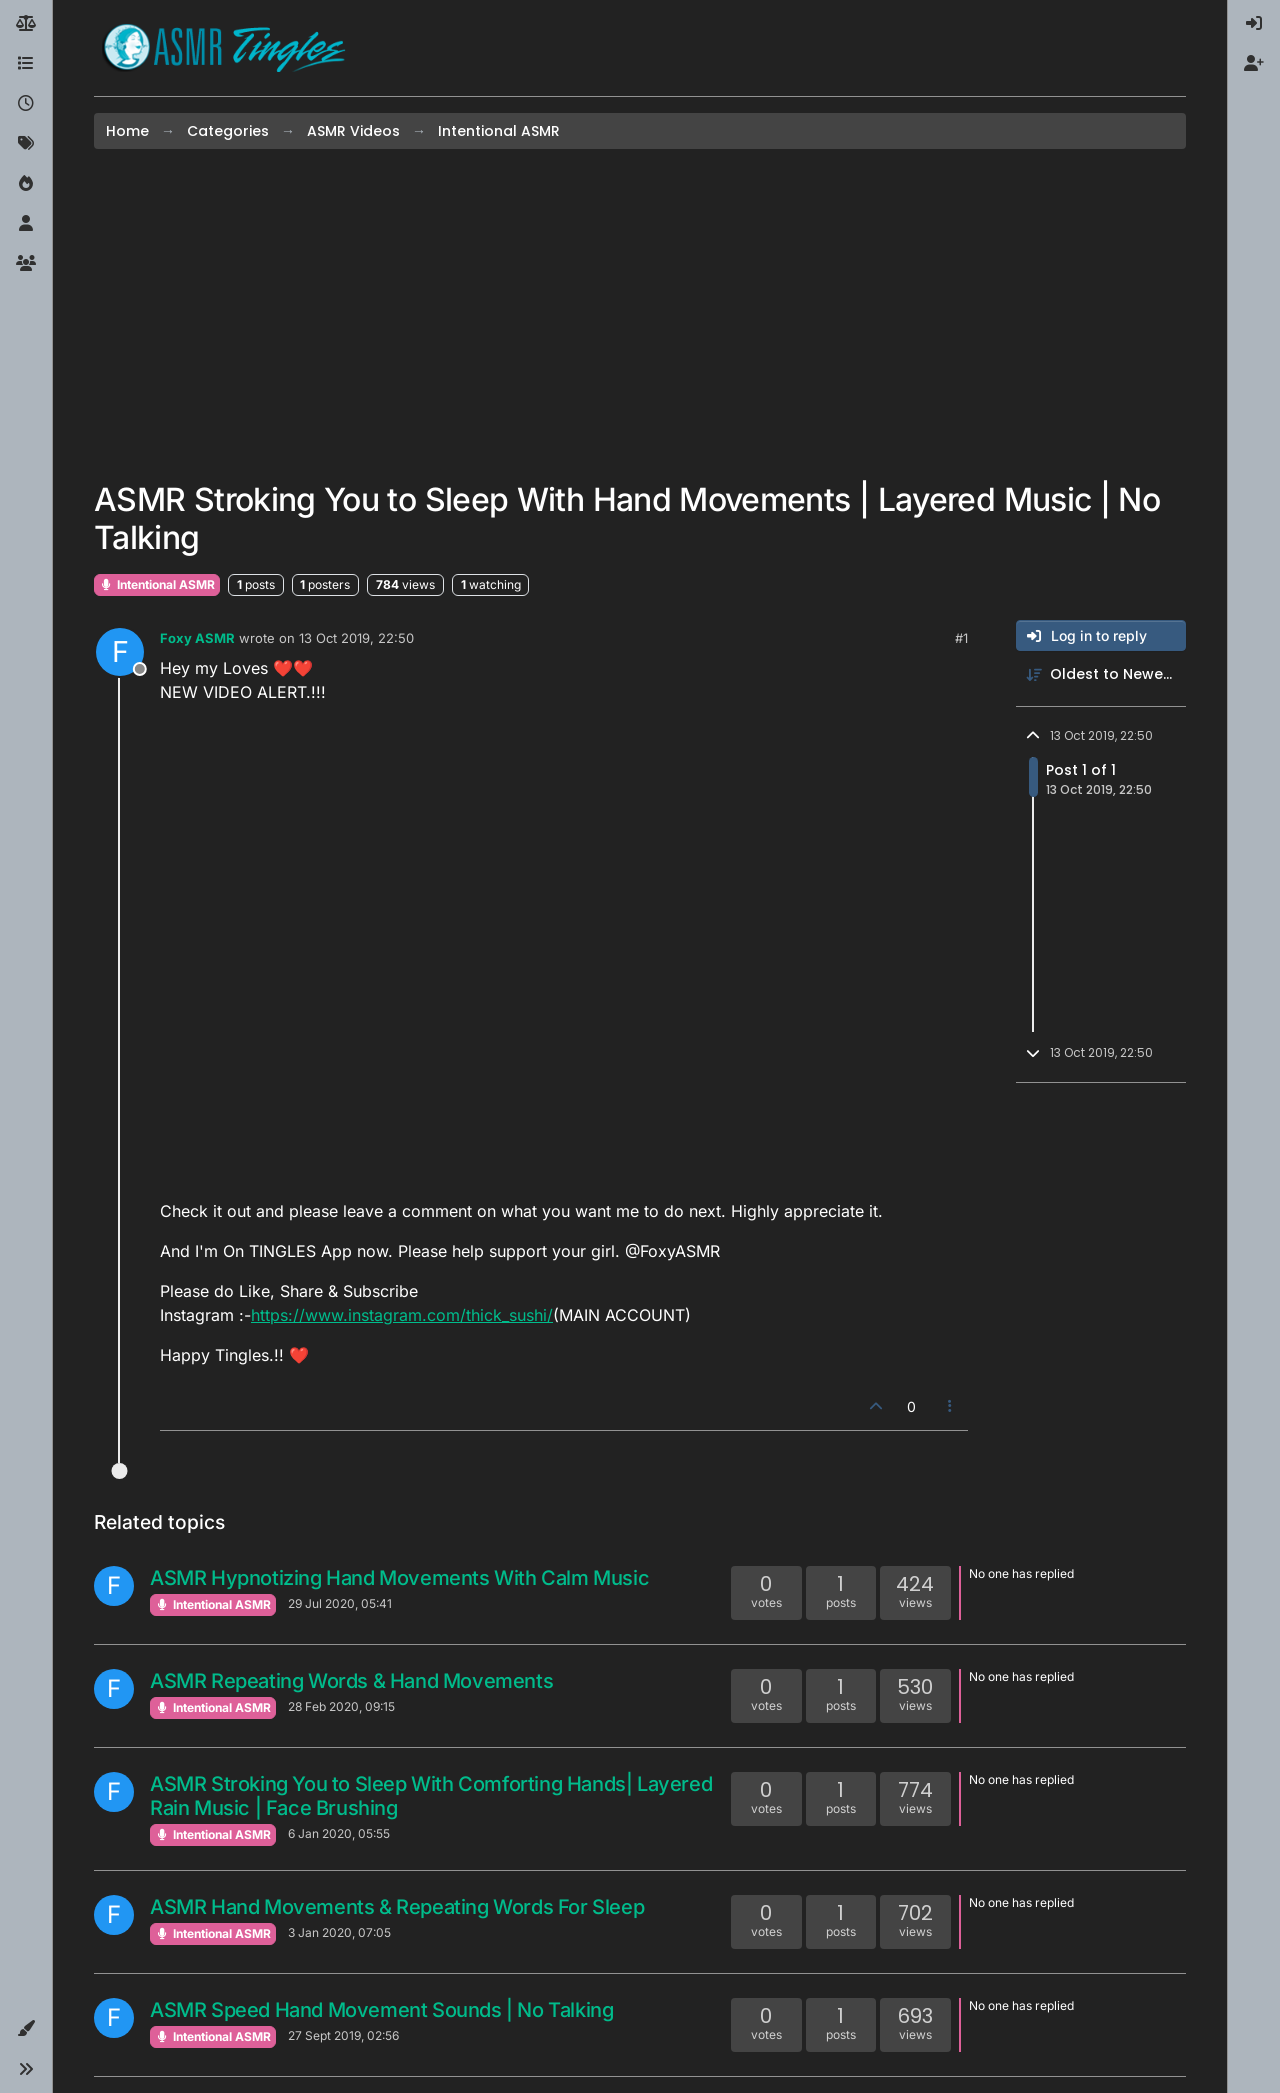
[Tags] (26, 144)
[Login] (1254, 24)
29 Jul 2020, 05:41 (340, 1603)
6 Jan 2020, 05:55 (339, 1833)
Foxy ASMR (197, 638)
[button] (26, 2029)
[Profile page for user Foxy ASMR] (120, 652)
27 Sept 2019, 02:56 (343, 2035)
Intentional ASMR (157, 584)
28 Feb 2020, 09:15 (341, 1706)
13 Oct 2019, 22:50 (356, 638)
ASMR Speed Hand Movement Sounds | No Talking (381, 2010)
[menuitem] (1254, 24)
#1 (961, 638)
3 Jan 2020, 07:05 (339, 1932)
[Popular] (26, 184)
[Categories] (26, 64)
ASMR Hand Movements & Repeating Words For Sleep (397, 1907)
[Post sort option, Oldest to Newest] (1101, 674)
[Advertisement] (640, 315)
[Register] (1254, 64)
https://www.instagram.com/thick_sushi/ (402, 1315)
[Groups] (26, 264)
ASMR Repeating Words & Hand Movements (351, 1681)
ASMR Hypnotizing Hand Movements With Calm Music (399, 1578)
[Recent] (26, 104)
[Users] (26, 224)
